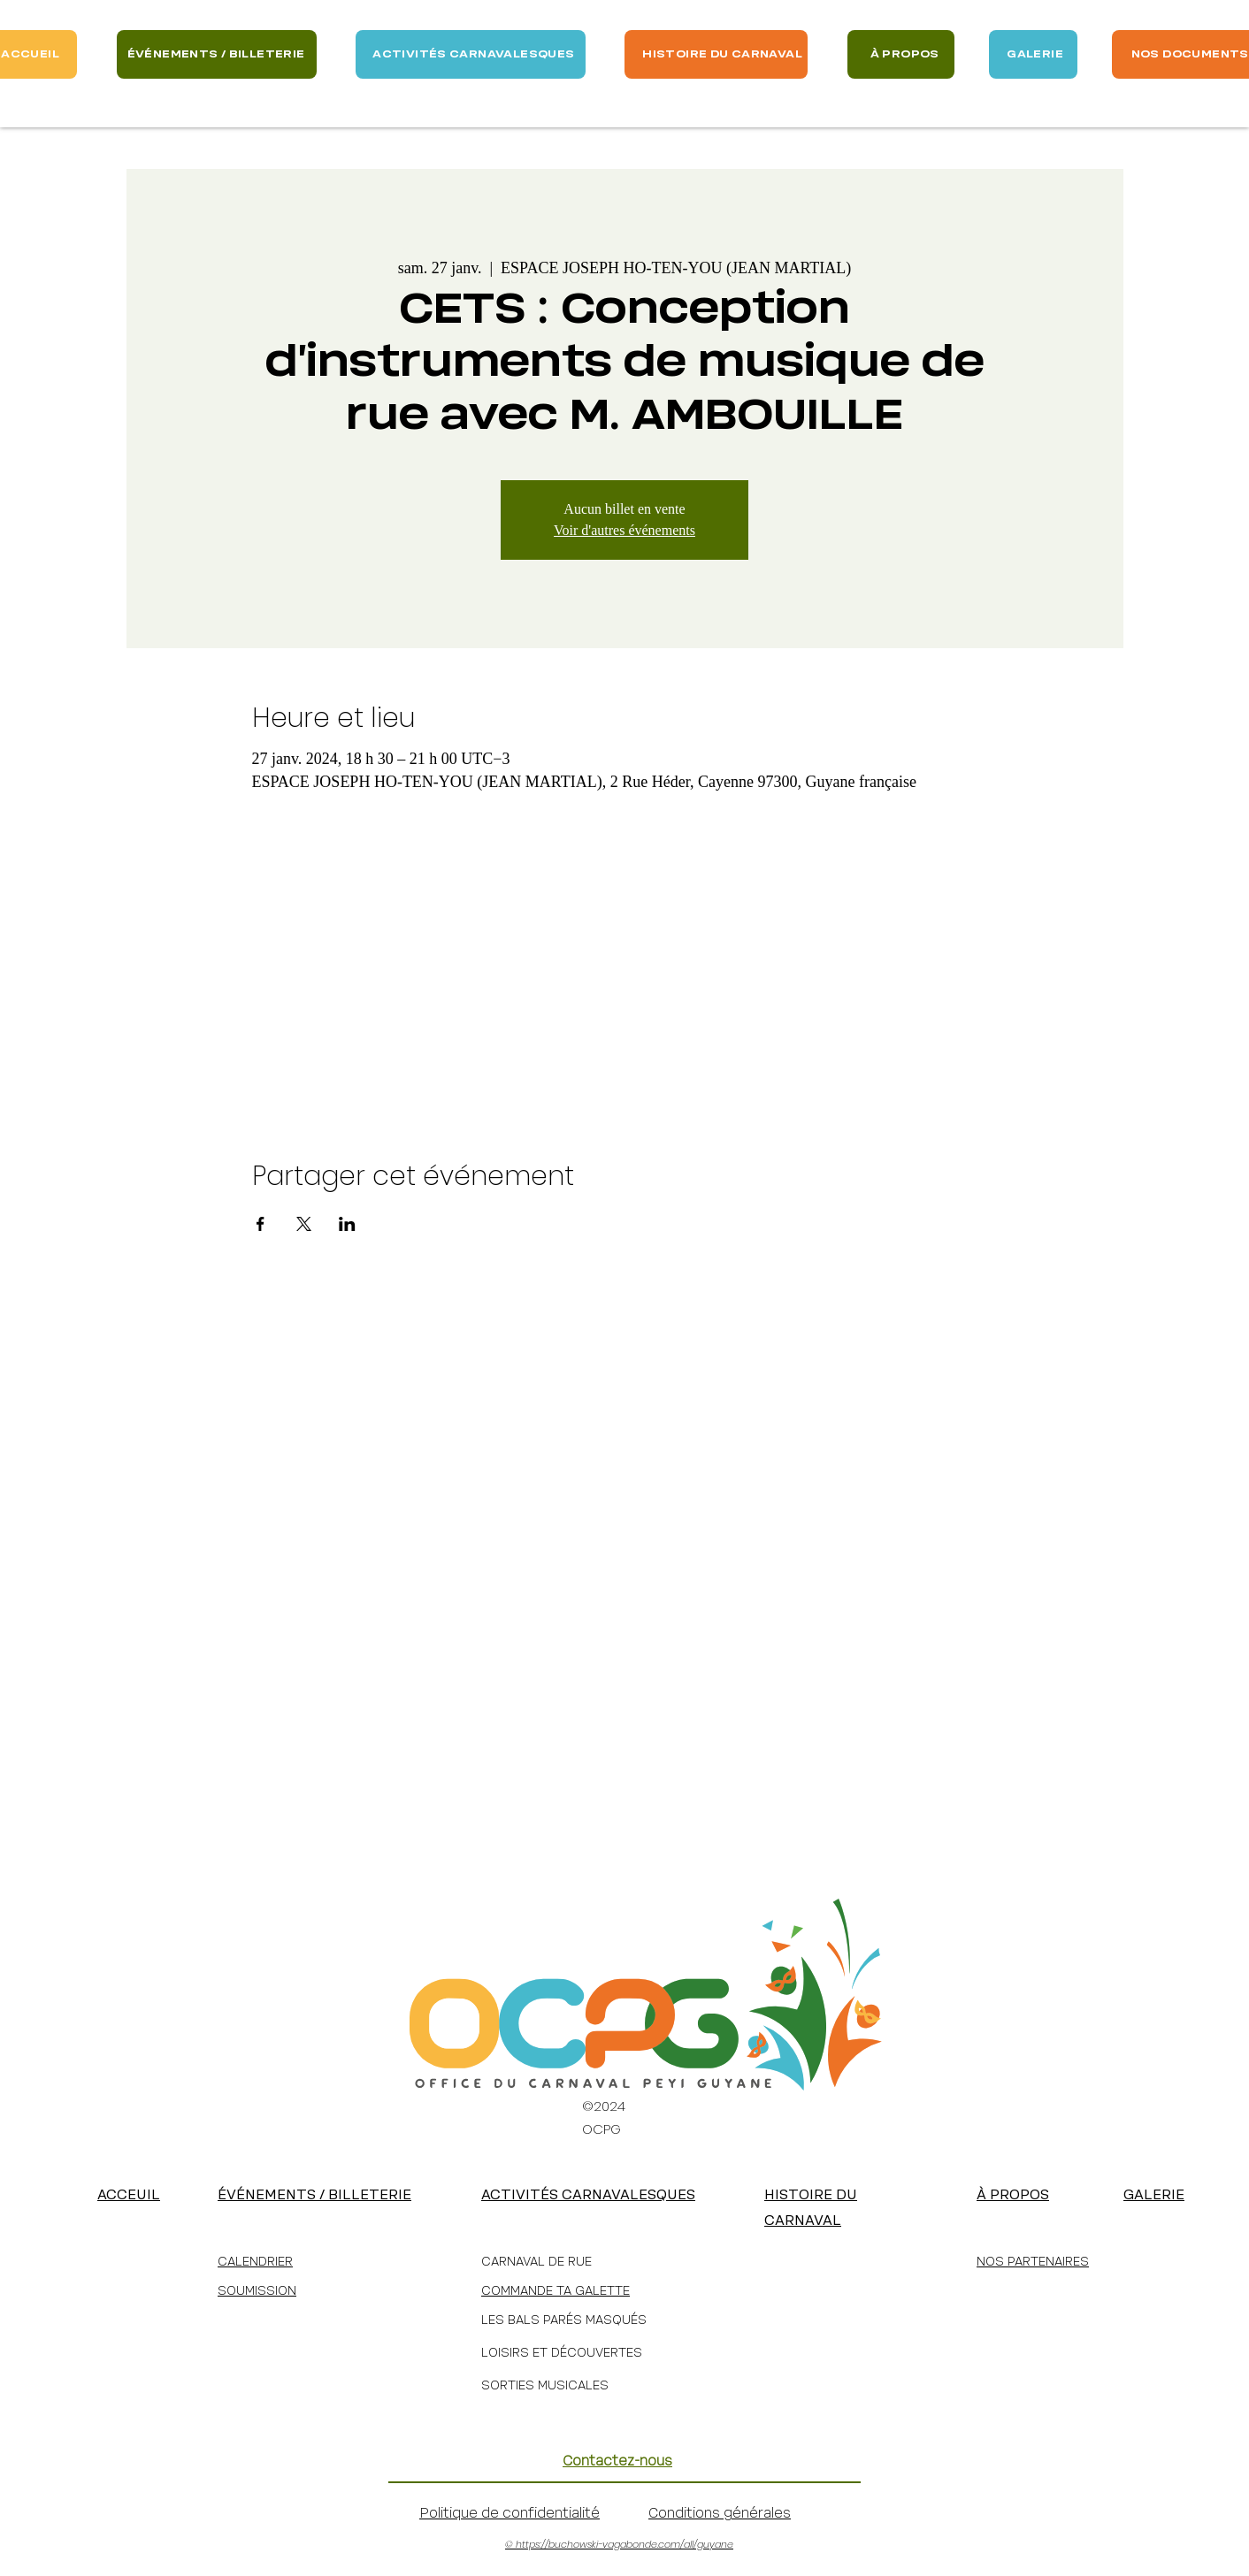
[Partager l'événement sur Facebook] (260, 1224)
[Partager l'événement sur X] (303, 1224)
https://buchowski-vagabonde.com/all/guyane (624, 2544)
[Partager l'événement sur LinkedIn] (347, 1224)
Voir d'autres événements (624, 530)
